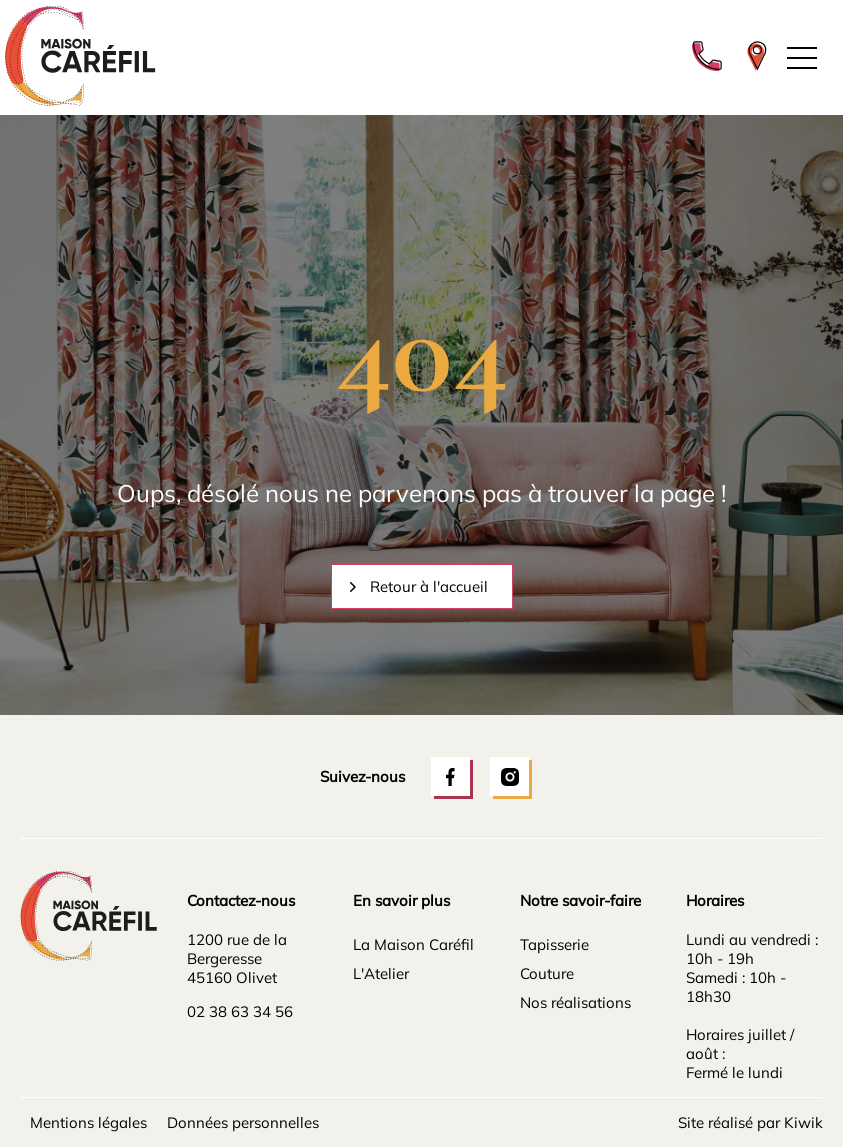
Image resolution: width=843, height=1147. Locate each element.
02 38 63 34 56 (240, 1011)
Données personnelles (243, 1122)
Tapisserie (554, 944)
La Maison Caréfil (413, 944)
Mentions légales (88, 1122)
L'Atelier (381, 973)
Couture (547, 973)
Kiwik (803, 1122)
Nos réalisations (575, 1002)
